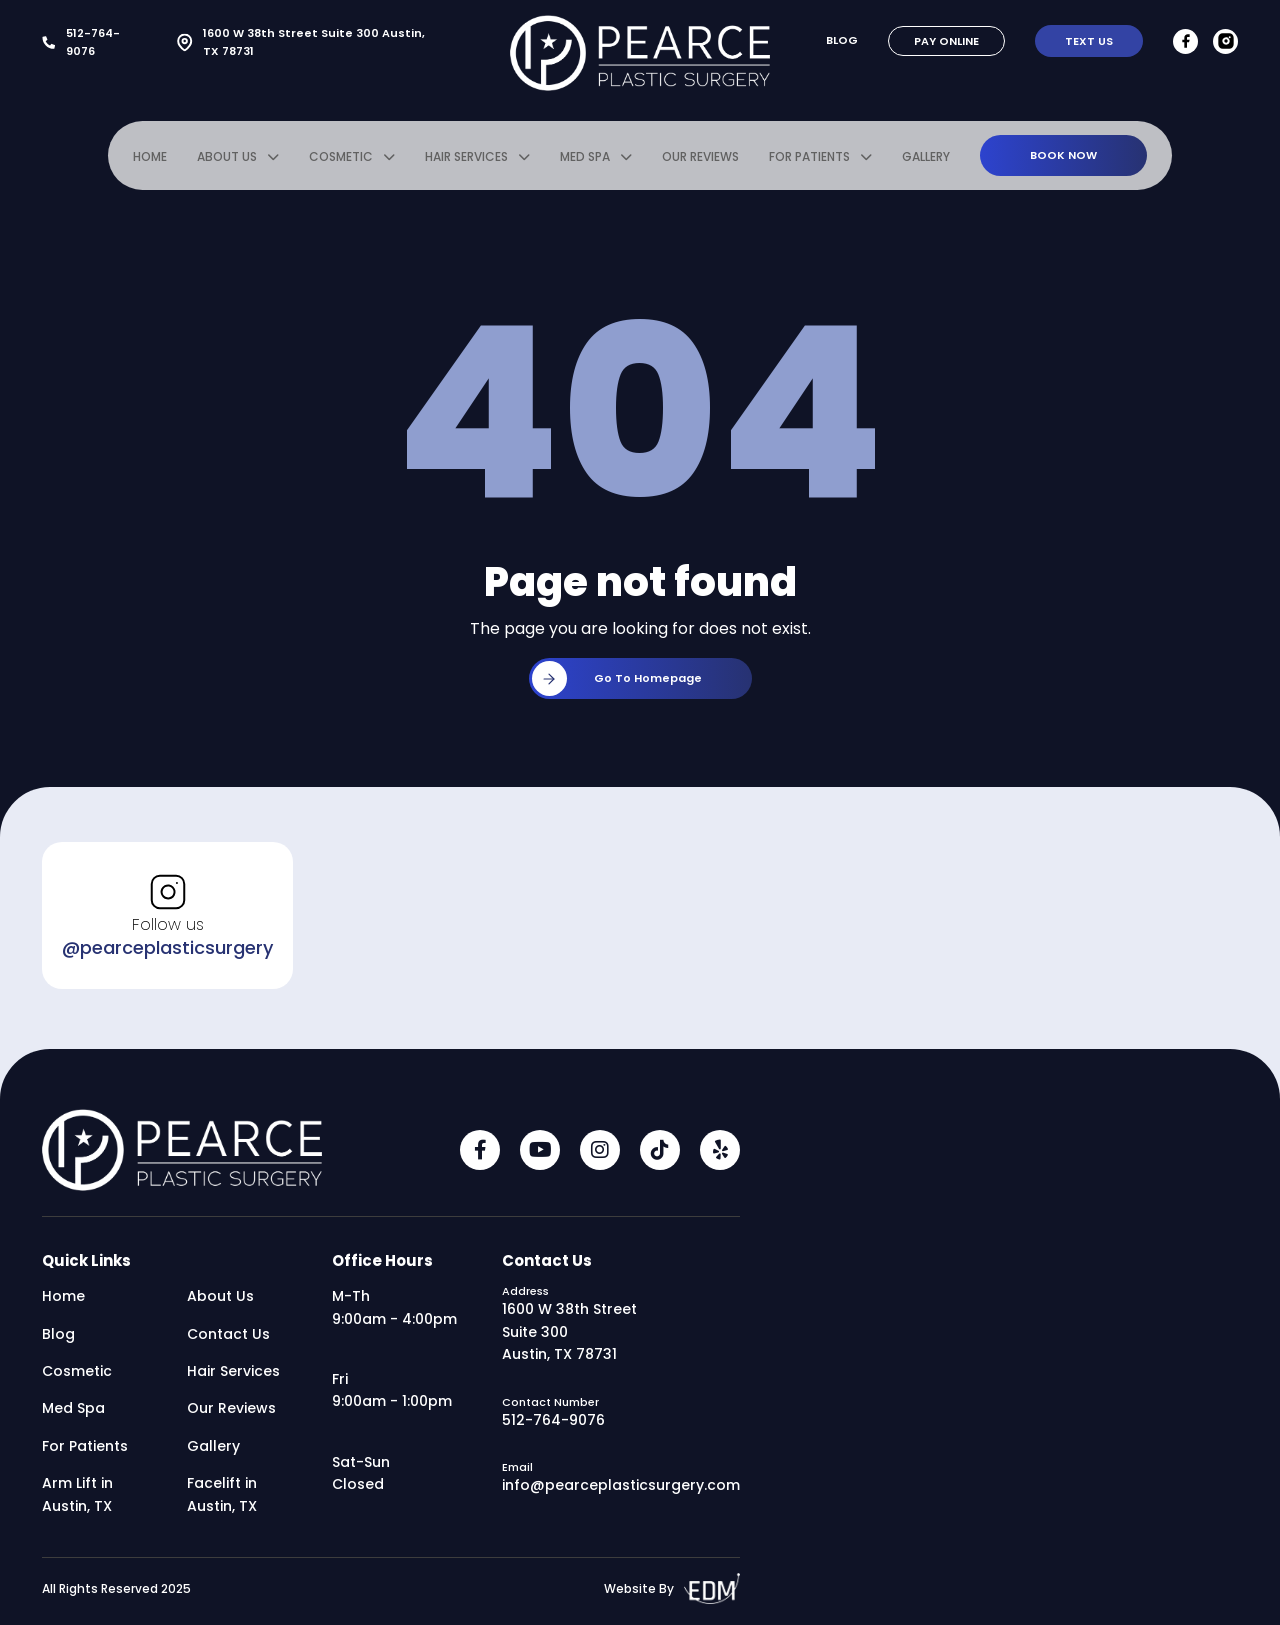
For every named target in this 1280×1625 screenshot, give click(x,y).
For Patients (809, 156)
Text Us (1089, 41)
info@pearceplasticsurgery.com (621, 1485)
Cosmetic (341, 156)
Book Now (1063, 155)
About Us (227, 156)
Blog (842, 40)
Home (150, 156)
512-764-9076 (81, 42)
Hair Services (466, 156)
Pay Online (946, 41)
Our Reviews (700, 156)
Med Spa (585, 156)
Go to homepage (617, 678)
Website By (672, 1588)
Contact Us (228, 1334)
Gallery (926, 156)
